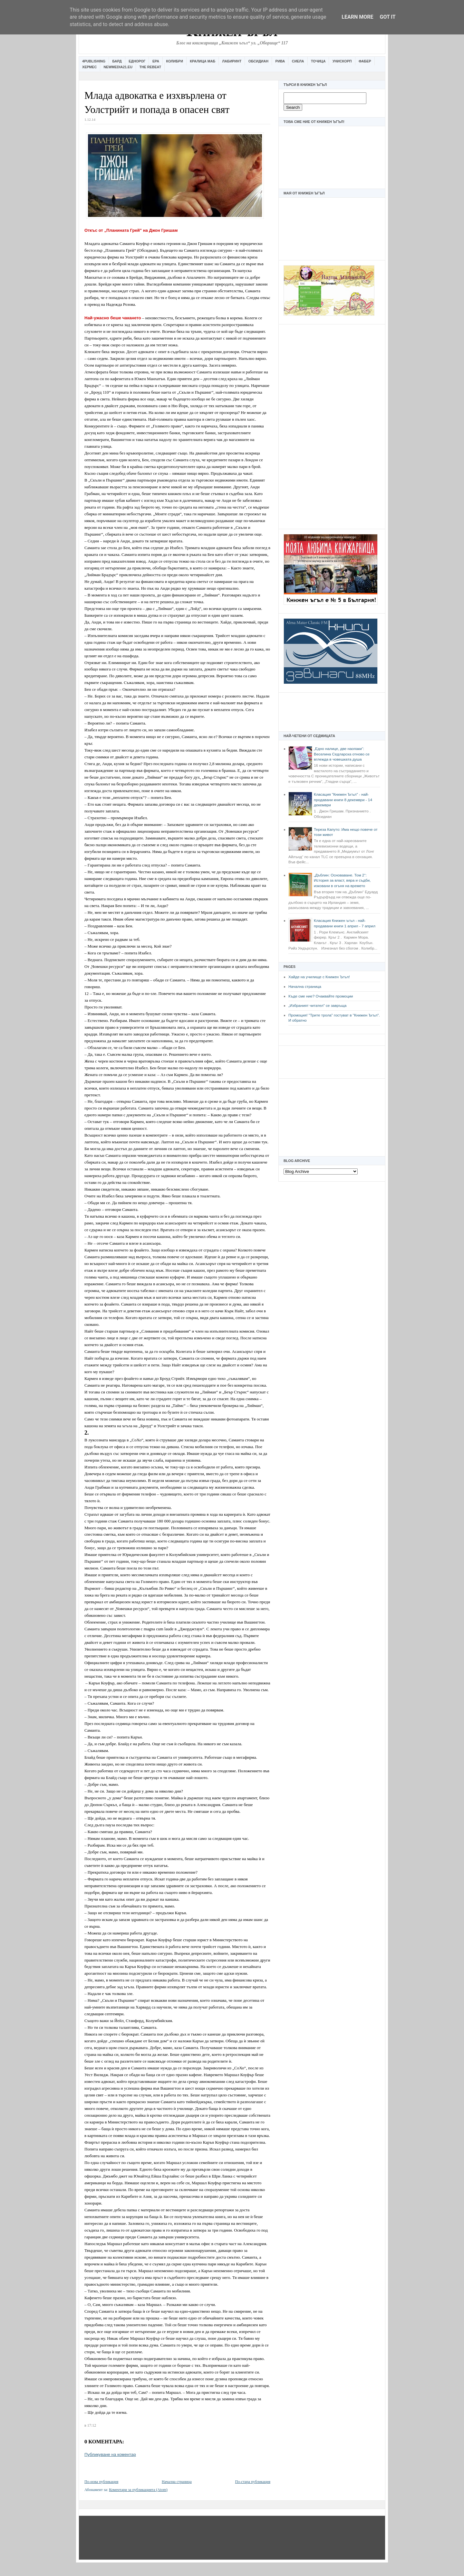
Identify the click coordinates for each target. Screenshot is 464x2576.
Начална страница (304, 986)
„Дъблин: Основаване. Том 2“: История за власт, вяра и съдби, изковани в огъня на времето (342, 880)
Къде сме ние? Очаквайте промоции (320, 996)
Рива (280, 61)
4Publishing (93, 61)
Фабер (365, 61)
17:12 (91, 2425)
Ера (155, 61)
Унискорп (342, 61)
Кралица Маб (202, 61)
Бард (117, 61)
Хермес (89, 67)
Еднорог (137, 61)
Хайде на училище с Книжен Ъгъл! (319, 977)
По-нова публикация (101, 2481)
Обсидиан (258, 61)
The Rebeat (150, 67)
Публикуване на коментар (110, 2454)
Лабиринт (232, 61)
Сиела (298, 61)
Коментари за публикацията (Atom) (138, 2489)
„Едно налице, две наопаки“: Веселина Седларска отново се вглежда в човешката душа (342, 754)
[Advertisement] (332, 425)
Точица (318, 61)
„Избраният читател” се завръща (317, 1005)
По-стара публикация (252, 2481)
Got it (387, 17)
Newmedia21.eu (118, 67)
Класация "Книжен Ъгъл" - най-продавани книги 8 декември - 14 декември (343, 799)
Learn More (357, 17)
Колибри (174, 61)
